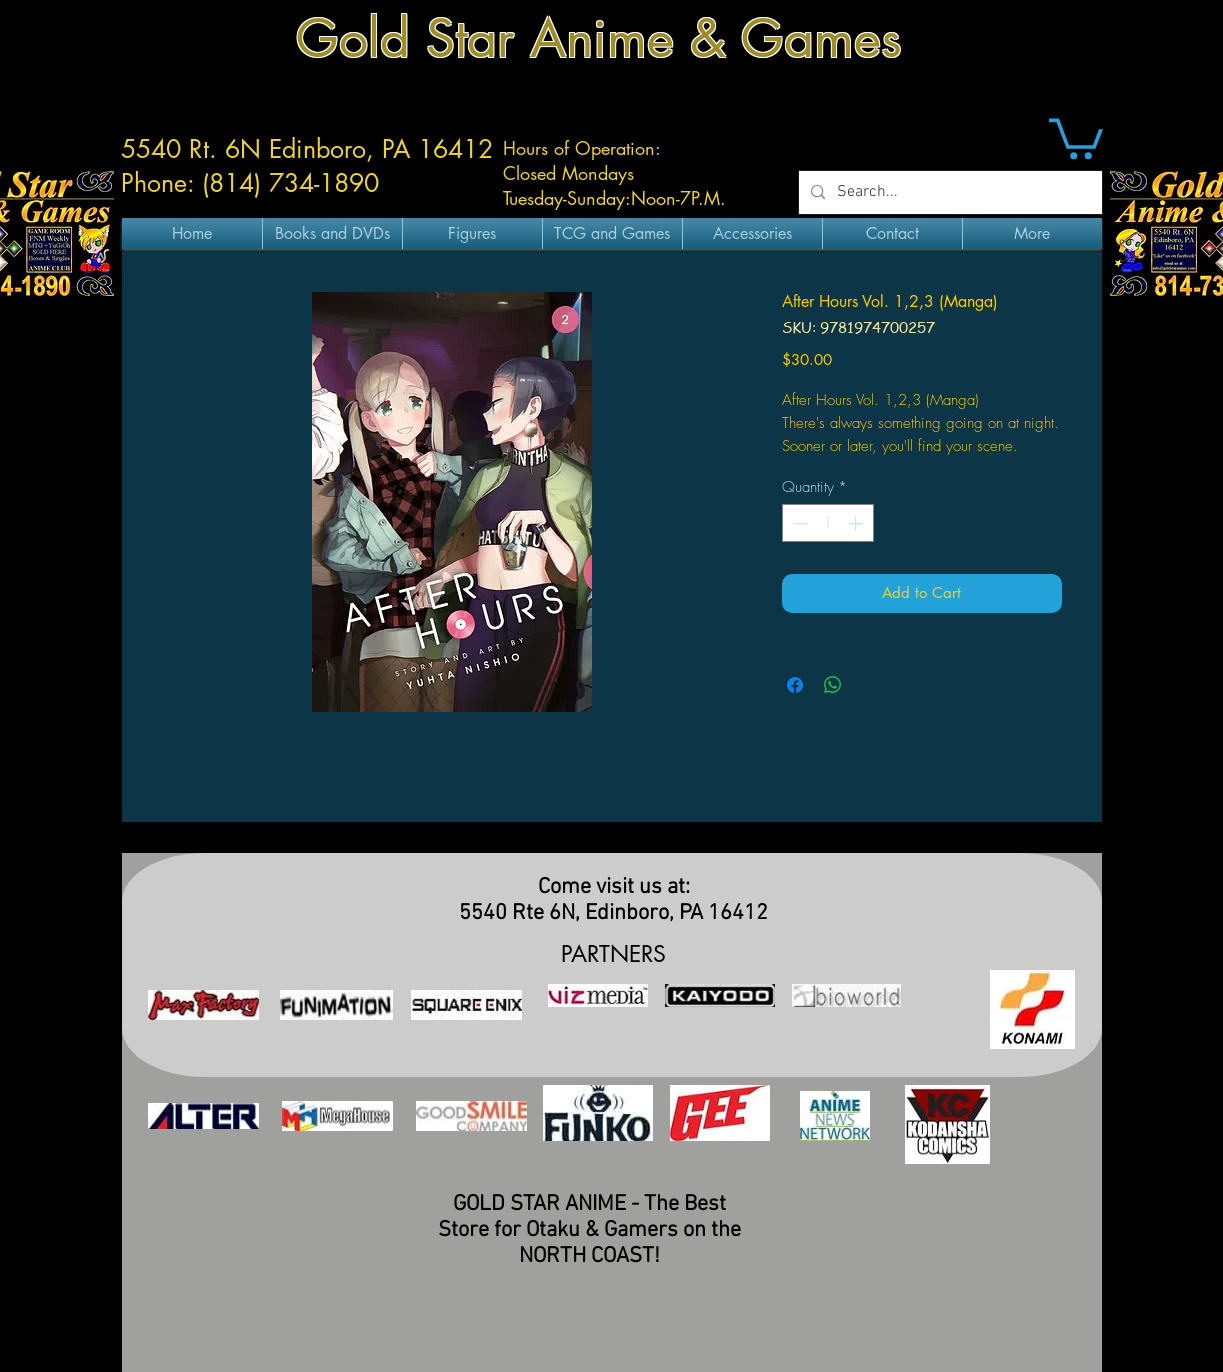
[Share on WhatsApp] (833, 685)
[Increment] (857, 523)
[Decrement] (798, 523)
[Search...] (948, 192)
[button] (1076, 136)
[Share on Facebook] (795, 685)
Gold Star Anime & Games (599, 38)
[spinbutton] (827, 523)
